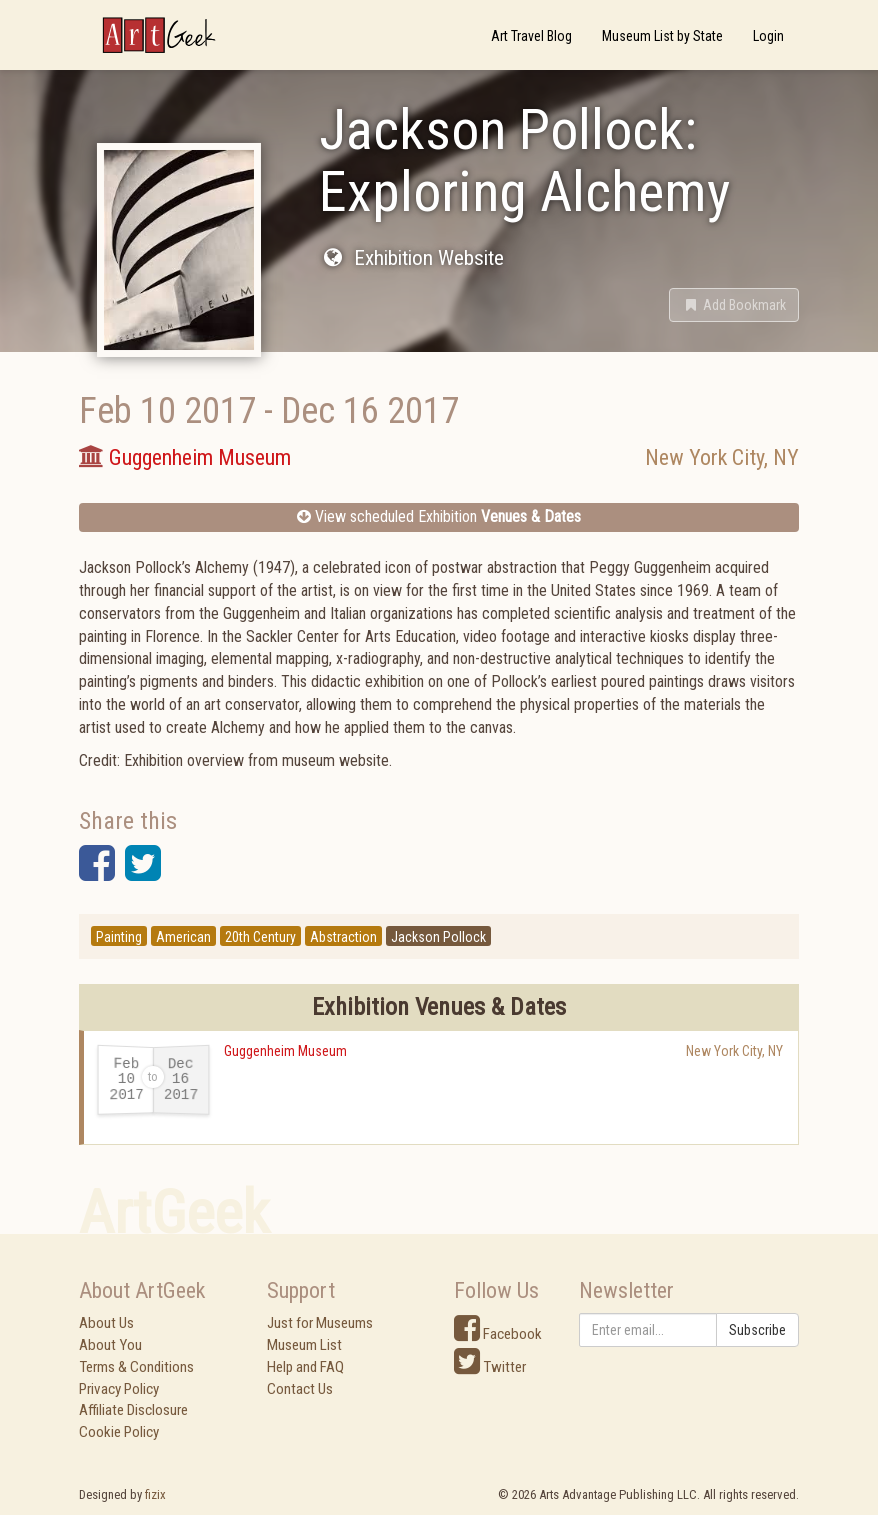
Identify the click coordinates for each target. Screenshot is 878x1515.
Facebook (498, 1334)
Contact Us (300, 1389)
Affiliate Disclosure (133, 1410)
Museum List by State (662, 36)
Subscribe (757, 1330)
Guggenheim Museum (285, 1051)
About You (110, 1345)
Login (768, 36)
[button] (734, 305)
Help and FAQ (305, 1367)
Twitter (490, 1367)
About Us (106, 1323)
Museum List (304, 1345)
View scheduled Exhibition (439, 516)
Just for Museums (320, 1323)
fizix (155, 1494)
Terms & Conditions (136, 1367)
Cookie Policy (119, 1432)
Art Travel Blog (531, 36)
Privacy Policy (119, 1389)
